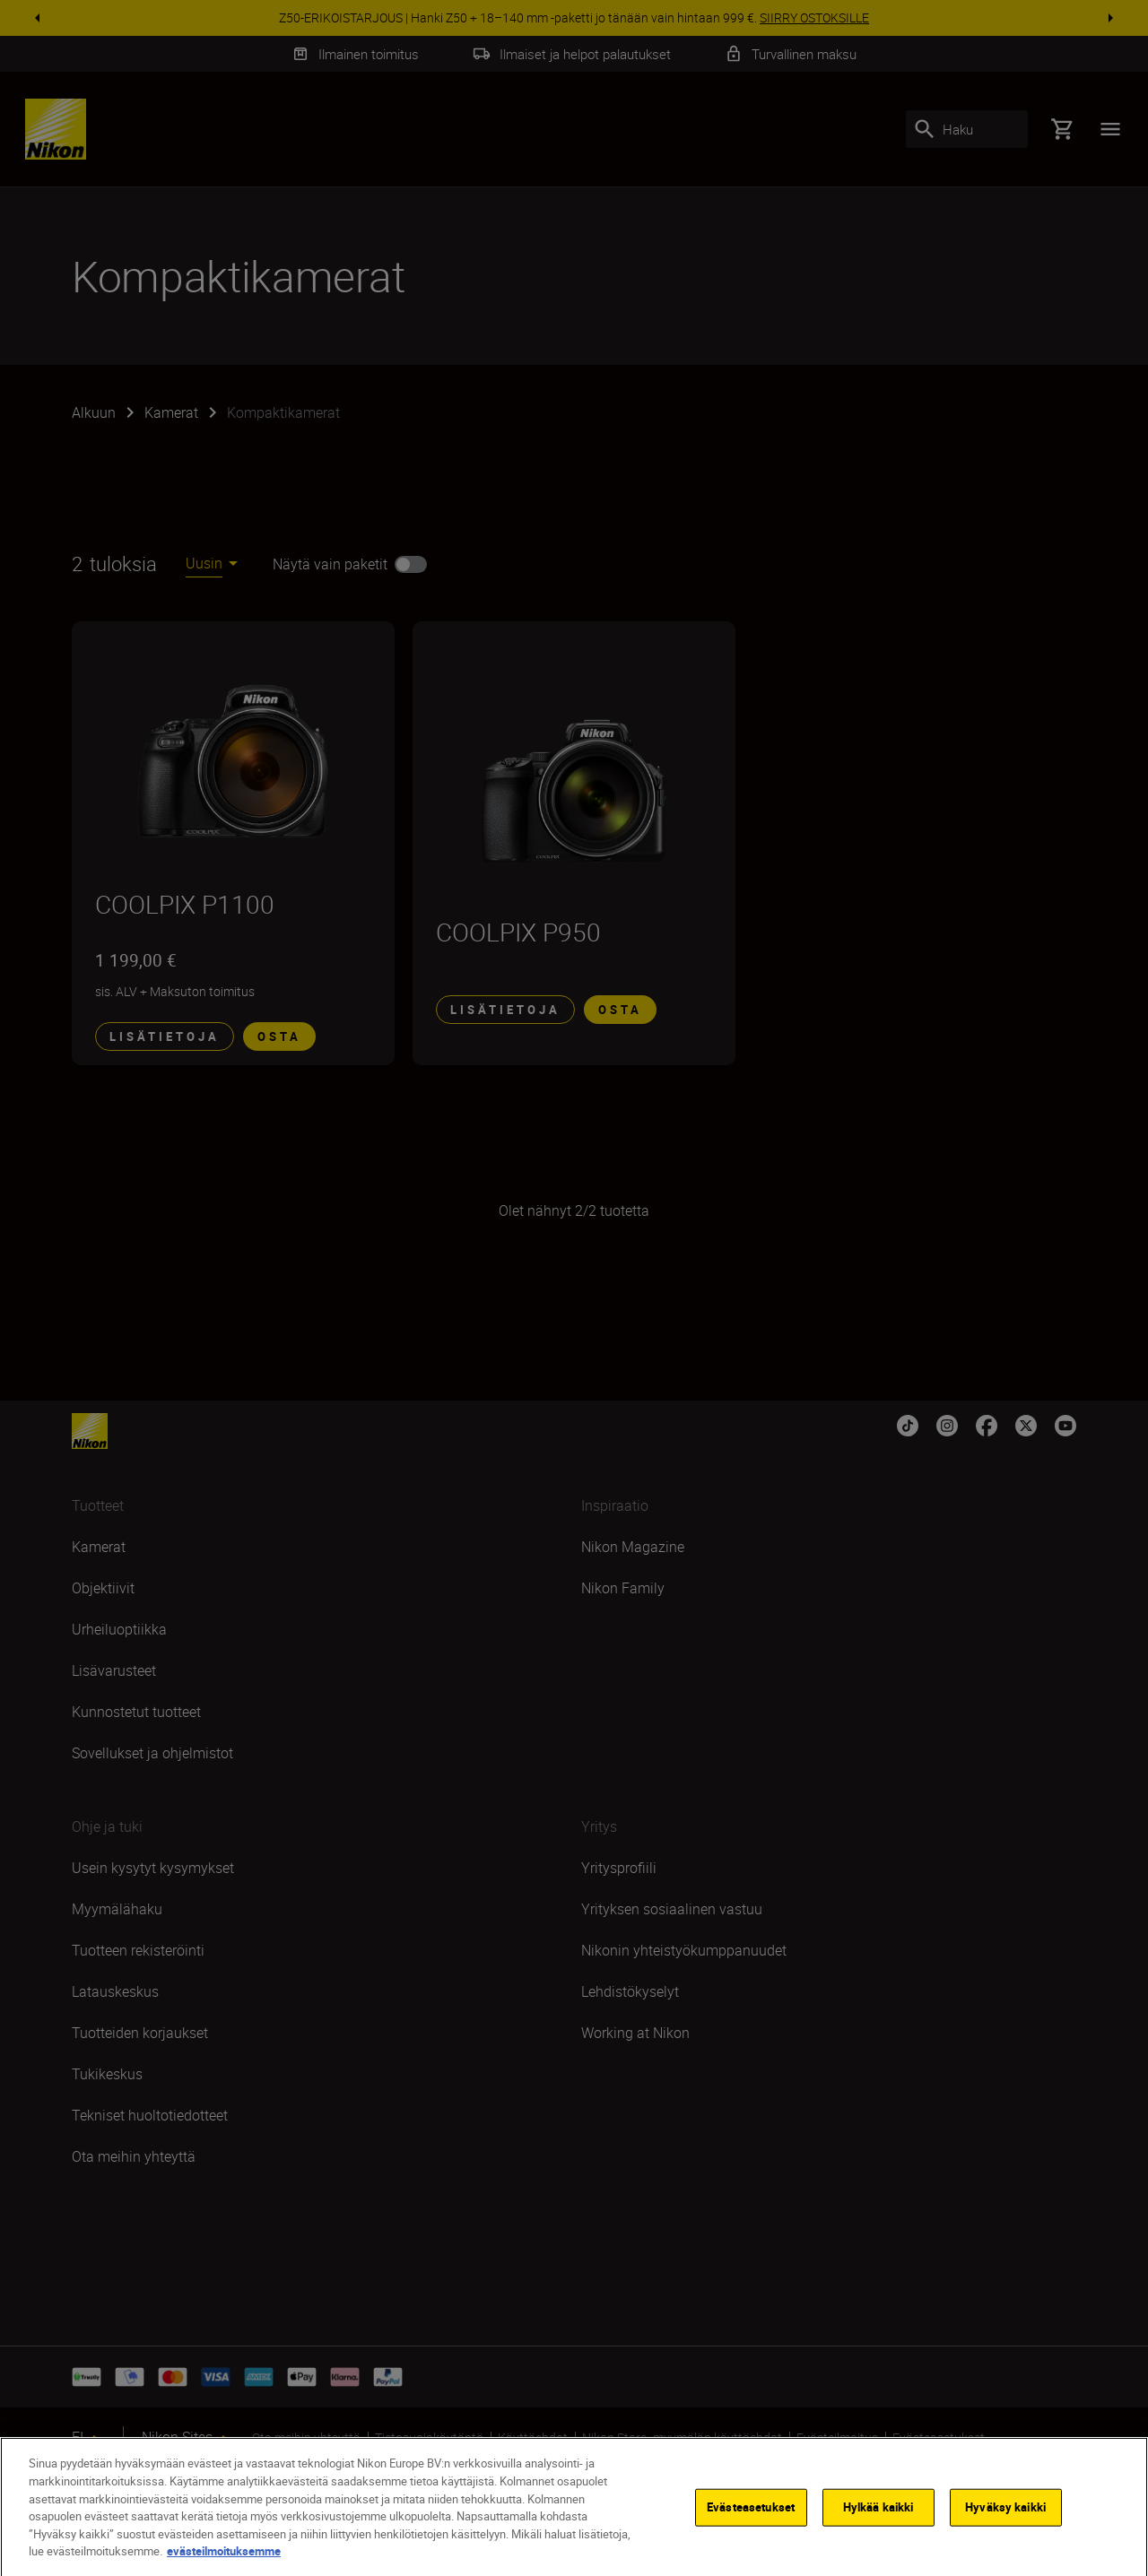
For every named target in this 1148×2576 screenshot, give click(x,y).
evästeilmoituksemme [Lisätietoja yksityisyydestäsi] (224, 2568)
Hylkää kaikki (878, 2524)
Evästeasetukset (751, 2524)
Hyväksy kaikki (1005, 2524)
